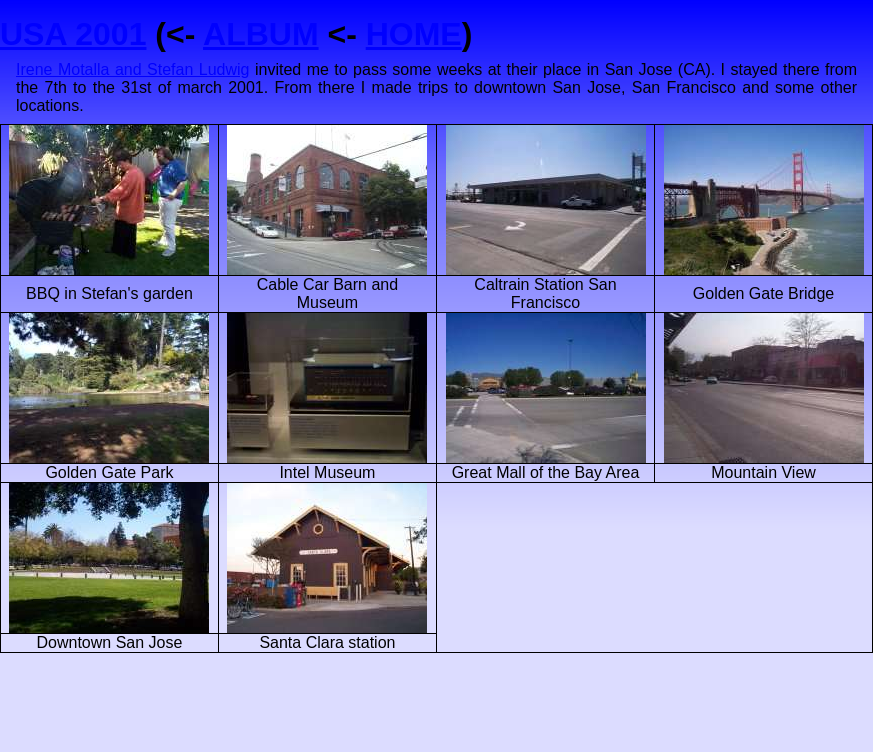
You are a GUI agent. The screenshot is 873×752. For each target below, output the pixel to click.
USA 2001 (73, 34)
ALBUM (261, 34)
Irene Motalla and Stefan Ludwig (133, 69)
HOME (414, 34)
